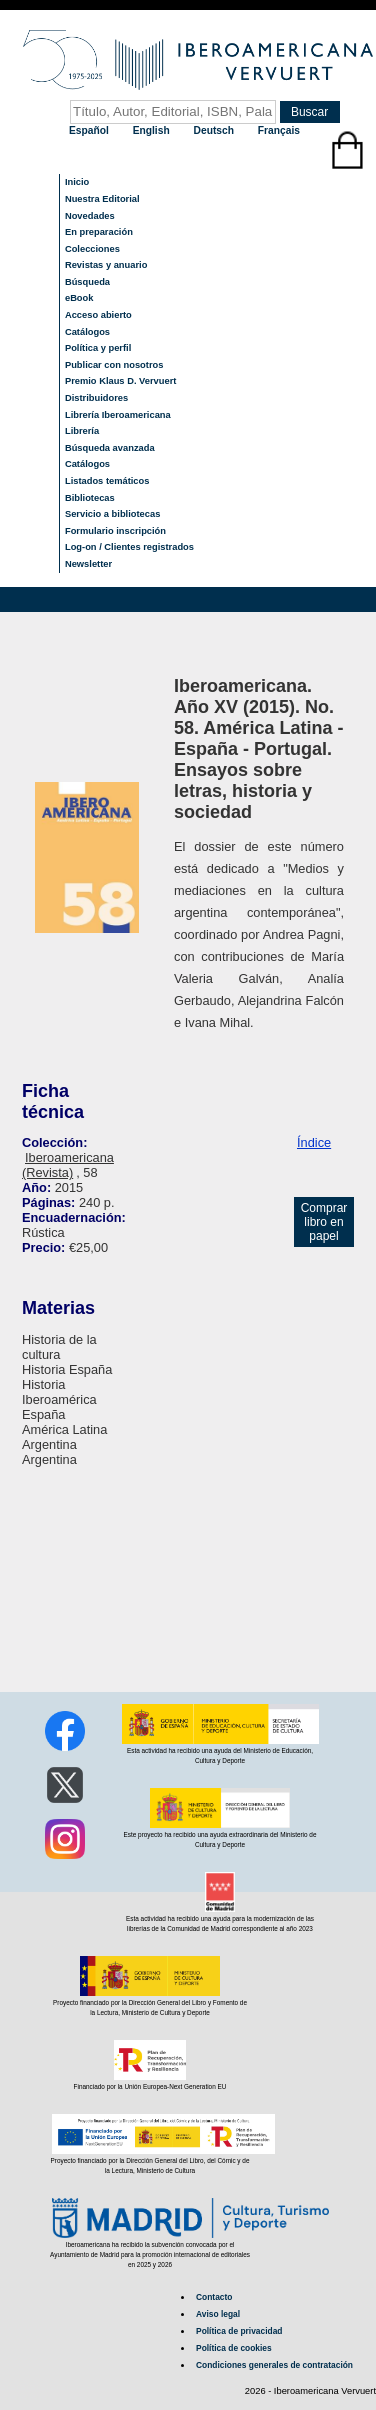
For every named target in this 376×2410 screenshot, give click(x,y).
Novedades (90, 216)
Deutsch (215, 130)
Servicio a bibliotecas (112, 514)
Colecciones (92, 249)
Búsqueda (87, 282)
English (153, 130)
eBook (79, 298)
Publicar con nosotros (114, 365)
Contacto (214, 2297)
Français (279, 130)
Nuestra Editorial (102, 199)
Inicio (77, 182)
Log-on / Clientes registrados (129, 547)
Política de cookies (234, 2348)
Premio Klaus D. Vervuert (120, 381)
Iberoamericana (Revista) (68, 1165)
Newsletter (88, 564)
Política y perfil (98, 348)
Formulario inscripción (115, 531)
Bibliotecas (90, 498)
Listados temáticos (107, 481)
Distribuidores (96, 398)
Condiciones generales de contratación (274, 2365)
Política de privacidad (239, 2331)
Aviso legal (218, 2314)
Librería (82, 431)
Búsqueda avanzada (110, 448)
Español (90, 130)
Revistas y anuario (106, 265)
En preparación (99, 232)
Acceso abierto (98, 315)
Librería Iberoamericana (118, 415)
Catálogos (87, 332)
